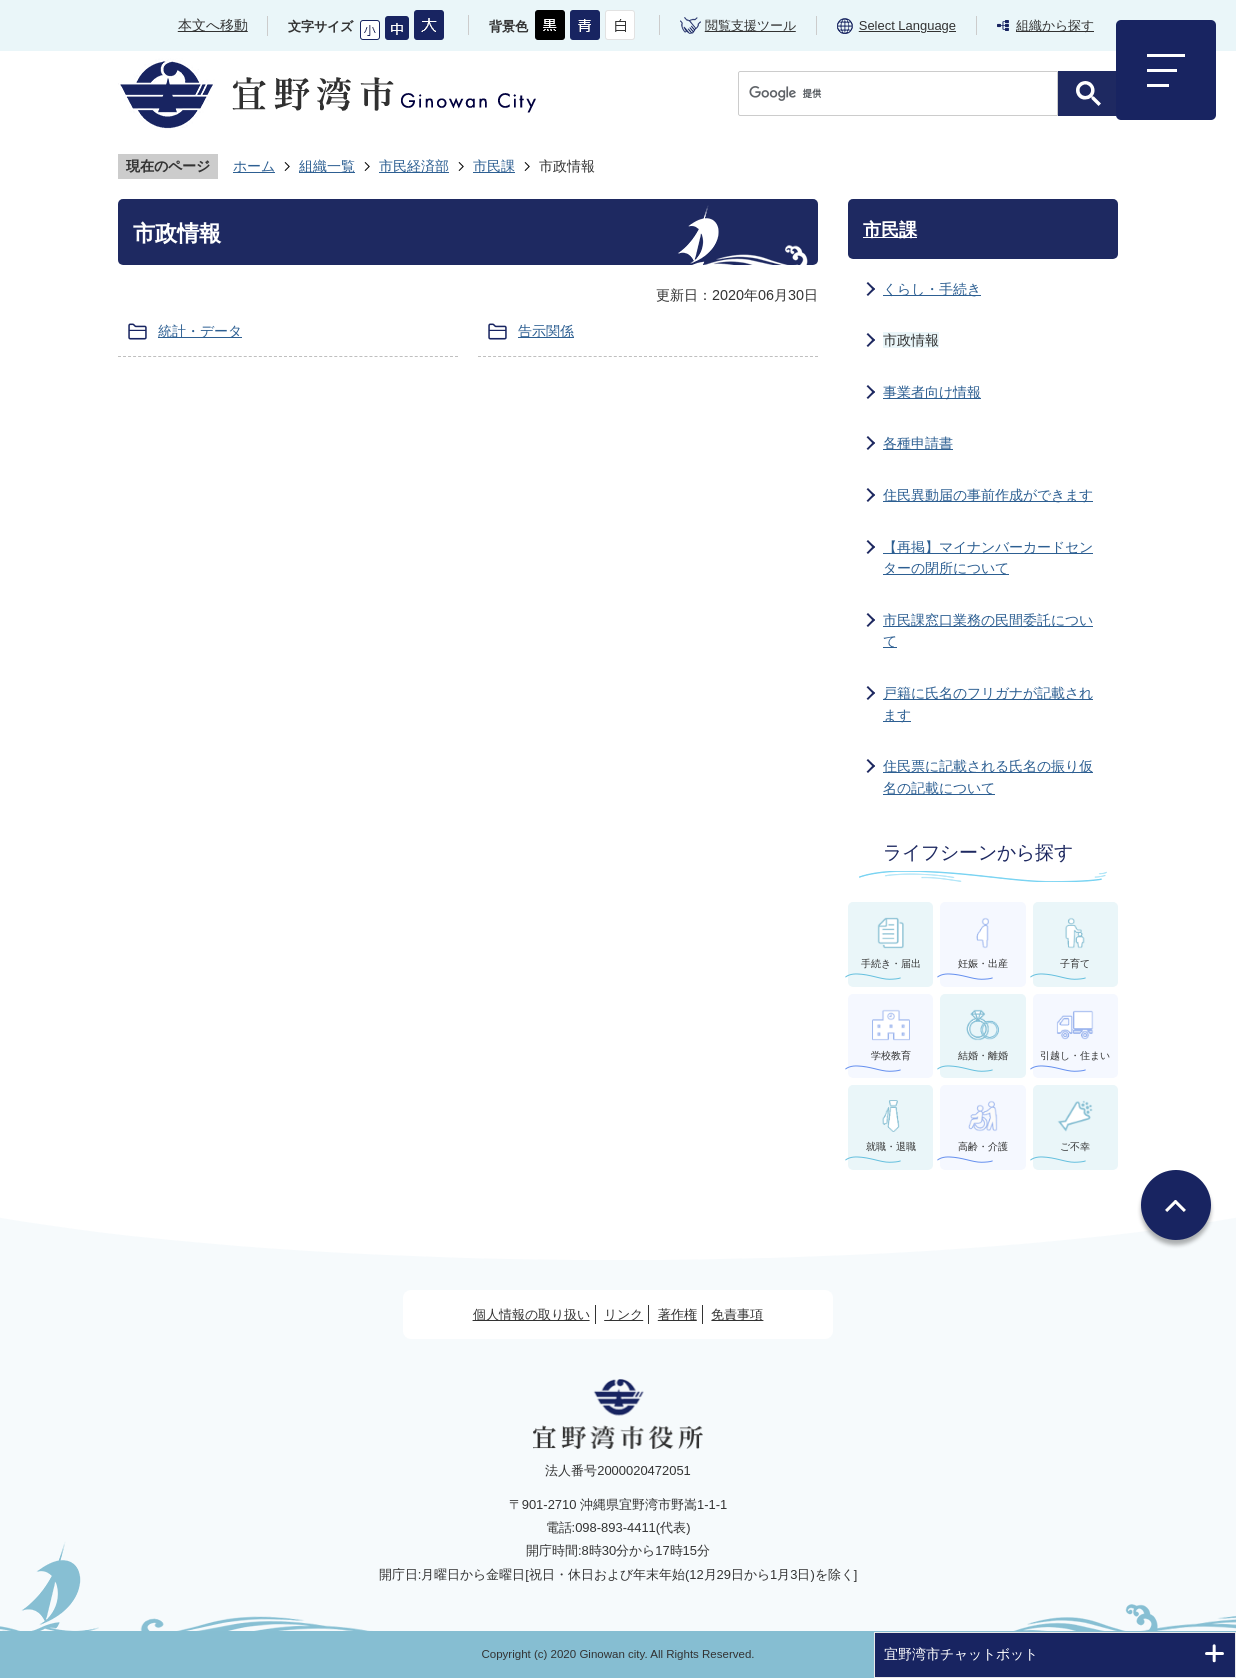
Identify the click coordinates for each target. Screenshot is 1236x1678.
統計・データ (200, 331)
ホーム (254, 166)
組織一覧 (327, 166)
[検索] (903, 93)
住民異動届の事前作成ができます (988, 495)
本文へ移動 (213, 25)
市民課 (494, 166)
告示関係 (546, 331)
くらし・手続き (932, 289)
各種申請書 (918, 443)
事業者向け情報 (932, 392)
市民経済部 (414, 166)
